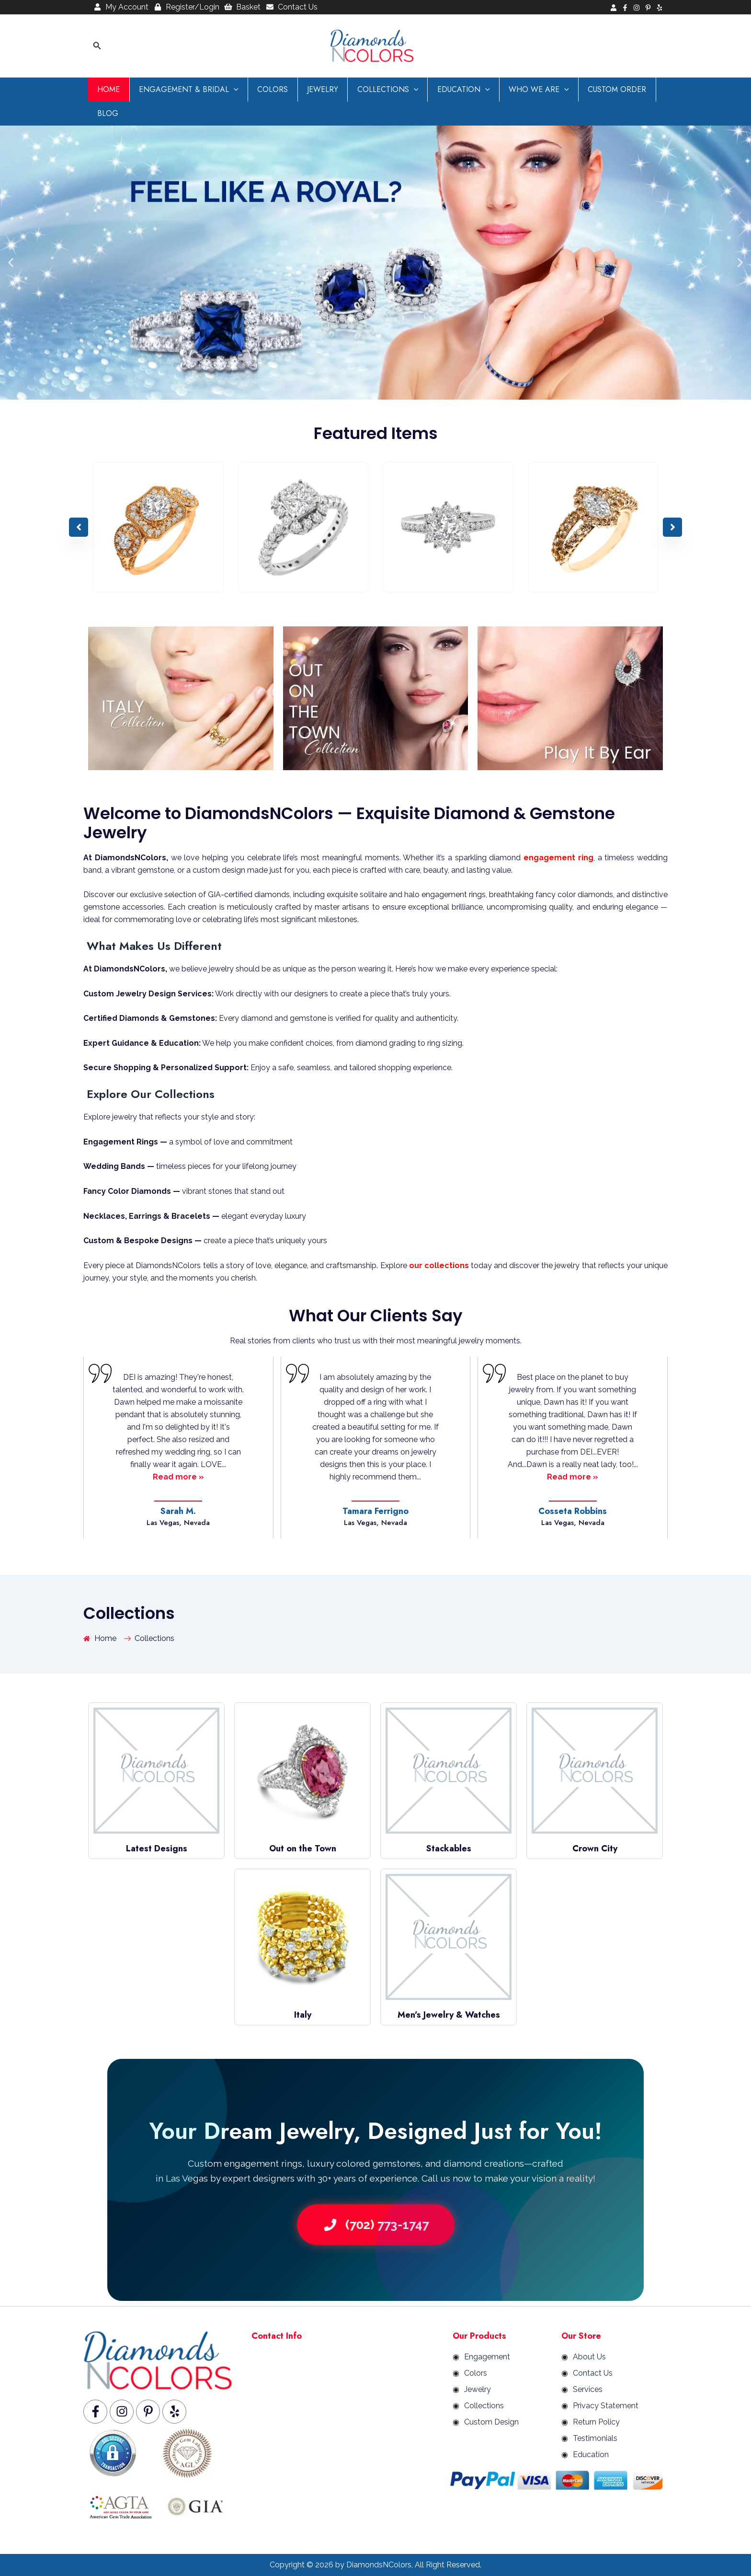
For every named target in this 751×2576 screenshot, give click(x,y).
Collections (373, 90)
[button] (97, 46)
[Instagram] (636, 7)
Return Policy (596, 2421)
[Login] (613, 7)
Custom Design (491, 2421)
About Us (589, 2356)
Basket (242, 7)
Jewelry (311, 89)
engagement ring (558, 857)
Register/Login (186, 7)
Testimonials (595, 2438)
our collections (439, 1265)
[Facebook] (625, 7)
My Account (120, 7)
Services (588, 2389)
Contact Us (291, 7)
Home (107, 89)
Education (446, 90)
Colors (265, 89)
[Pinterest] (648, 7)
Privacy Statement (605, 2405)
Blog (106, 113)
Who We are (518, 90)
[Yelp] (659, 7)
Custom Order (593, 89)
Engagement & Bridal (184, 90)
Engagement (487, 2356)
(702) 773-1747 (375, 2224)
